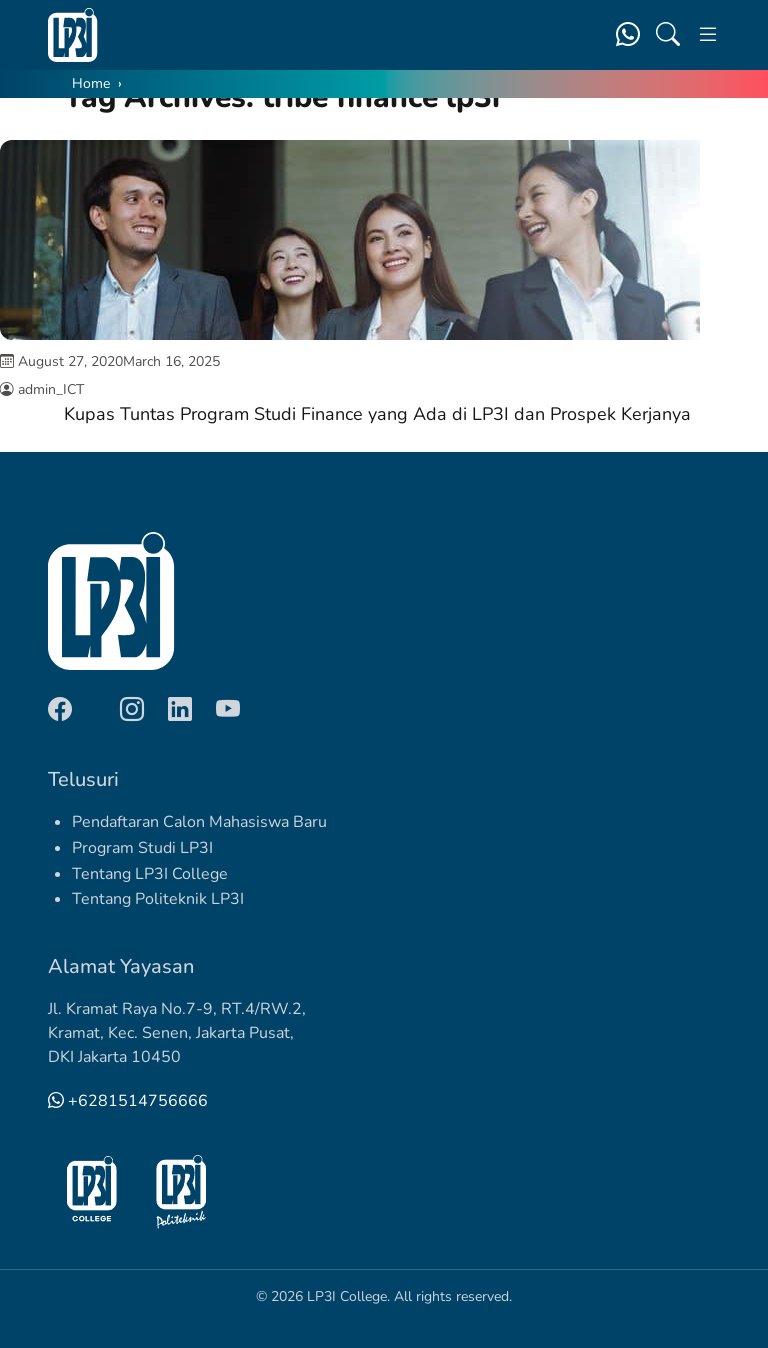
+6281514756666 (128, 1101)
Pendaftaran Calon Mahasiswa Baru (199, 822)
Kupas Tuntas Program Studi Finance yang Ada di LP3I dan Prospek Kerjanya (377, 414)
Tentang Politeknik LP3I (158, 899)
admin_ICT (51, 389)
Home (91, 83)
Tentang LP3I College (150, 874)
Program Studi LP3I (142, 848)
